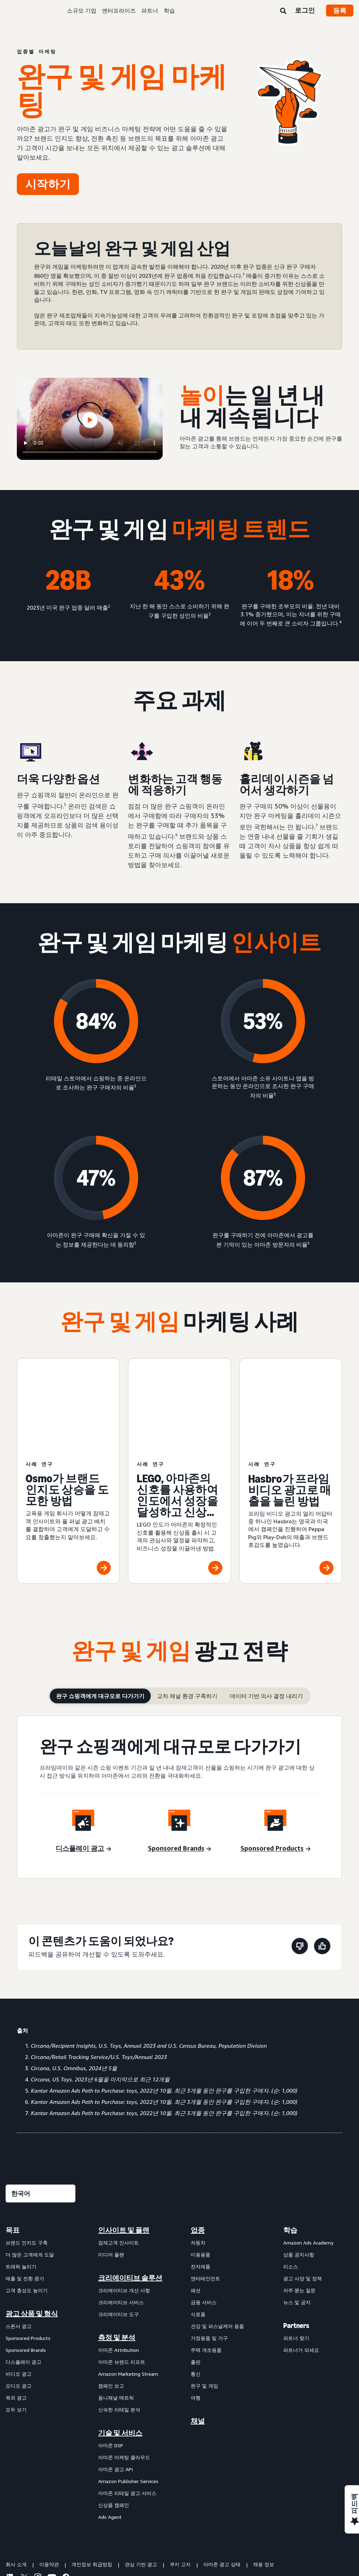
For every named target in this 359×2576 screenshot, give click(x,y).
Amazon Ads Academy (308, 2157)
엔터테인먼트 (205, 2193)
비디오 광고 (19, 2289)
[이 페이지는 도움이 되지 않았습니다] (299, 1862)
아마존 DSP (110, 2360)
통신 (196, 2289)
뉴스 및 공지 (297, 2217)
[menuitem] (41, 2288)
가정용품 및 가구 (209, 2253)
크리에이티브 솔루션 (130, 2192)
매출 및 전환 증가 (25, 2193)
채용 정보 (263, 2479)
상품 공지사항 (298, 2169)
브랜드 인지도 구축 (27, 2157)
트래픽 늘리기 (21, 2181)
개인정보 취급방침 (92, 2479)
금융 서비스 (204, 2217)
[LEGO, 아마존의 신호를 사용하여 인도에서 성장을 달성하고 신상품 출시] (179, 1428)
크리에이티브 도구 (118, 2229)
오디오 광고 (19, 2300)
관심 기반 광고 (141, 2479)
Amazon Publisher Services (128, 2396)
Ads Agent (110, 2432)
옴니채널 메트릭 (116, 2312)
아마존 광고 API (115, 2384)
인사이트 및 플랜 (123, 2145)
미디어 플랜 (111, 2169)
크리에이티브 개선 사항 (124, 2205)
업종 (198, 2145)
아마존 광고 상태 (222, 2479)
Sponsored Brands (26, 2265)
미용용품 (200, 2169)
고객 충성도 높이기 (27, 2205)
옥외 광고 (16, 2312)
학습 (169, 10)
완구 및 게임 (204, 2300)
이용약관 (49, 2479)
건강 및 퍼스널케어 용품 (217, 2241)
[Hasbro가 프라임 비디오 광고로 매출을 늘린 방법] (290, 1428)
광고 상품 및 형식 (32, 2228)
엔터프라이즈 (119, 10)
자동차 (198, 2157)
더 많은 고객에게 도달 (30, 2169)
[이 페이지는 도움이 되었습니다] (322, 1862)
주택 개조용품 (206, 2265)
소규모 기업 (81, 10)
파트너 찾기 (296, 2253)
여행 (196, 2312)
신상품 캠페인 (113, 2420)
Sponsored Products (28, 2253)
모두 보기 (16, 2324)
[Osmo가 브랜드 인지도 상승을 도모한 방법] (68, 1428)
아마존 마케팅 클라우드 (124, 2372)
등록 (339, 10)
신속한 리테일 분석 (119, 2324)
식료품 (198, 2229)
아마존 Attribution (118, 2265)
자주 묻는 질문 (299, 2205)
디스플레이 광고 (23, 2277)
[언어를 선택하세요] (40, 2108)
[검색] (283, 11)
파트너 (149, 10)
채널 (198, 2336)
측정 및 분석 (116, 2252)
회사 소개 (16, 2479)
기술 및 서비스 (120, 2347)
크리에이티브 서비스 (121, 2217)
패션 (196, 2205)
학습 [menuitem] (290, 2145)
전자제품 (200, 2181)
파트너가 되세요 (301, 2265)
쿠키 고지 (180, 2479)
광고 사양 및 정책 (302, 2193)
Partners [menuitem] (296, 2240)
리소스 (290, 2181)
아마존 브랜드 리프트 (121, 2277)
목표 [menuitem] (13, 2145)
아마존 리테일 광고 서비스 (127, 2408)
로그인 (305, 10)
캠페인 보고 (111, 2300)
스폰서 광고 (19, 2241)
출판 (196, 2277)
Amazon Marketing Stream (128, 2289)
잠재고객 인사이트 (118, 2157)
